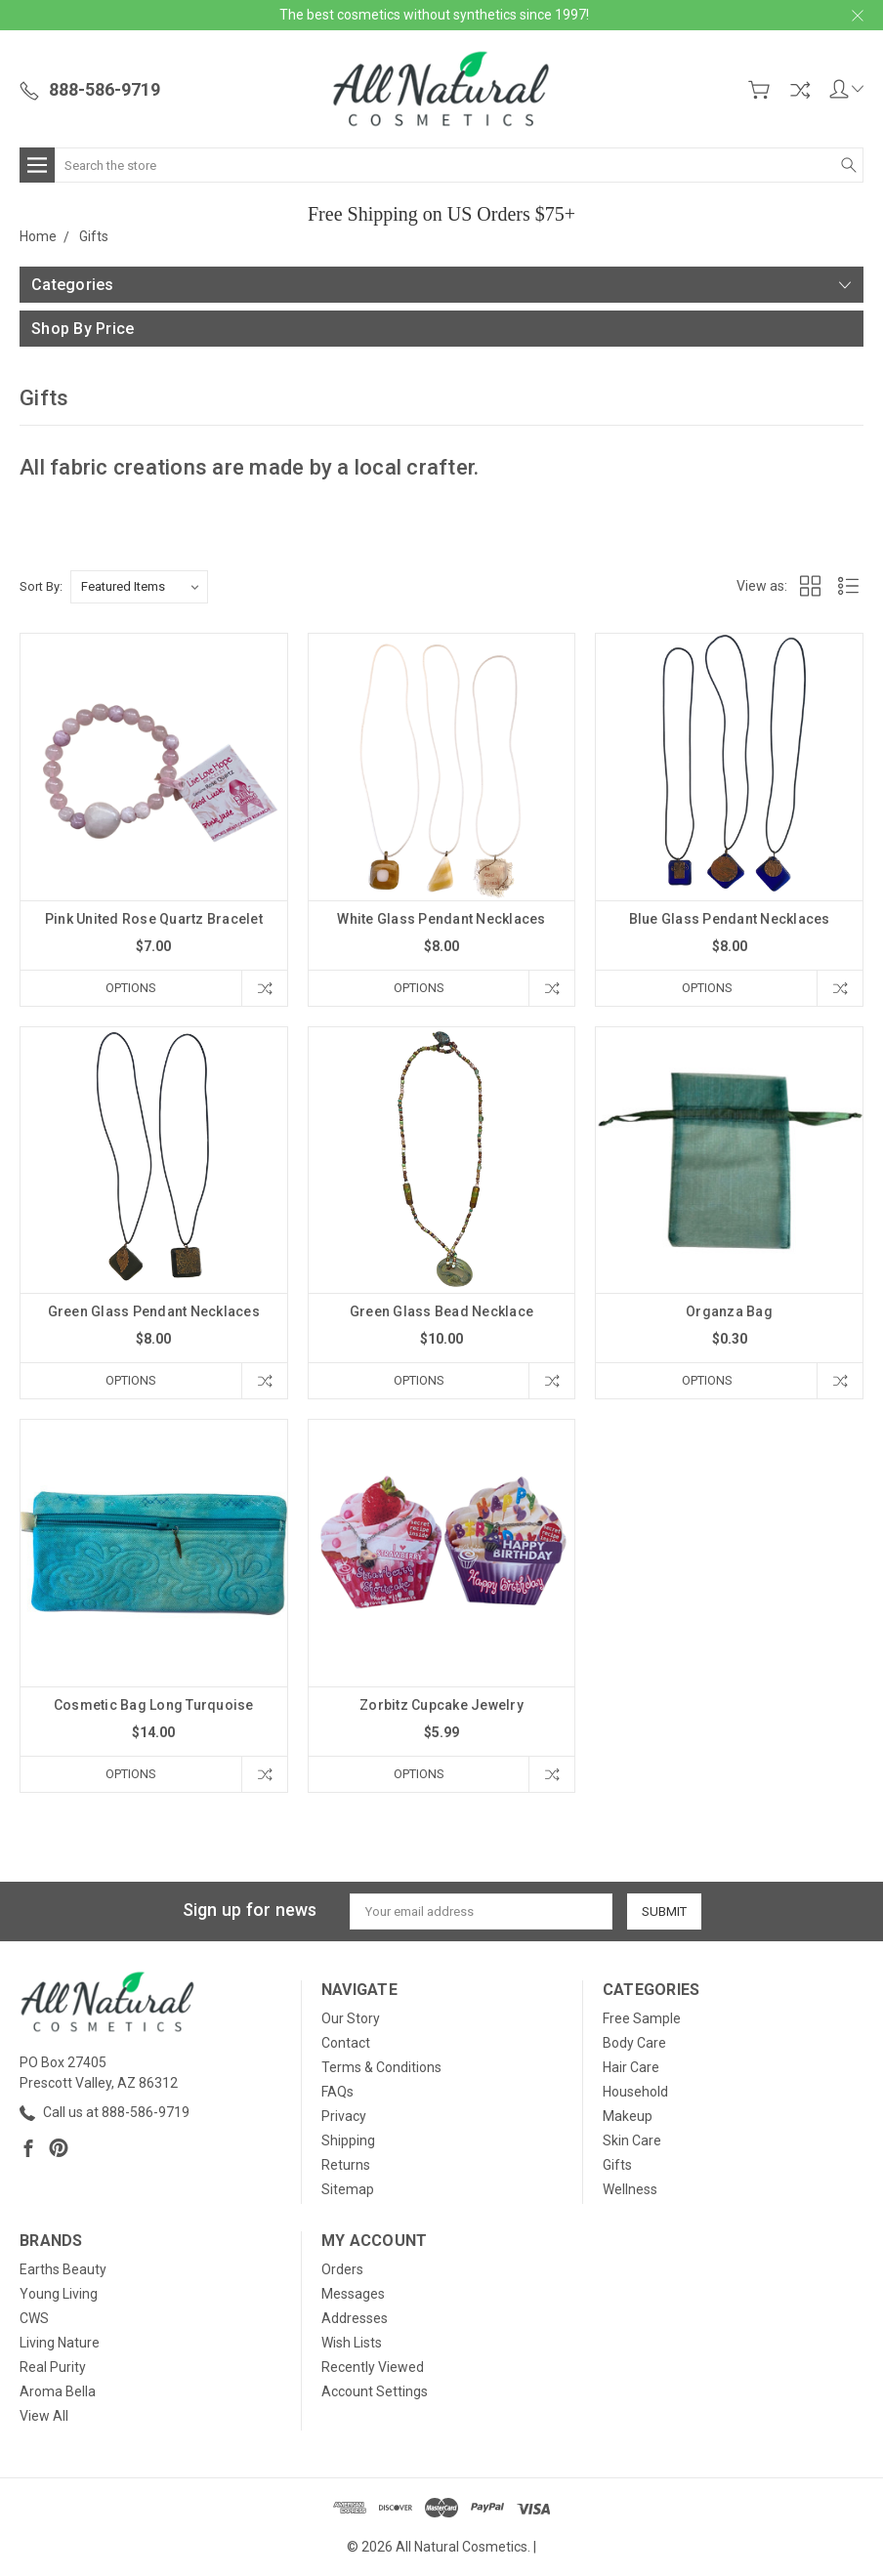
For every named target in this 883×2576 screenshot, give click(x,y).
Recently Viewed (372, 2367)
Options (130, 987)
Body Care (634, 2043)
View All (44, 2416)
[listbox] (139, 586)
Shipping (348, 2140)
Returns (345, 2165)
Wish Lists (351, 2342)
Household (635, 2091)
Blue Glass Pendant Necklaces (729, 919)
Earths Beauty (63, 2269)
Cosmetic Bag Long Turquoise (154, 1705)
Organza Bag (729, 1311)
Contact (345, 2043)
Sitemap (347, 2189)
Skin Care (632, 2140)
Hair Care (631, 2067)
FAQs (337, 2091)
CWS (34, 2318)
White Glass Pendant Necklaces (441, 919)
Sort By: (41, 586)
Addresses (354, 2318)
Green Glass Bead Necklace (441, 1311)
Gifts (617, 2165)
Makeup (627, 2116)
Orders (342, 2269)
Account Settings (374, 2391)
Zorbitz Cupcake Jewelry (441, 1705)
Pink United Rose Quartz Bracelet (154, 919)
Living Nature (60, 2342)
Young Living (59, 2294)
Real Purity (53, 2367)
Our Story (350, 2018)
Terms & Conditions (381, 2067)
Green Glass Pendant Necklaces (154, 1311)
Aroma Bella (58, 2391)
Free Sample (642, 2018)
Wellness (630, 2189)
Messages (353, 2294)
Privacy (343, 2116)
